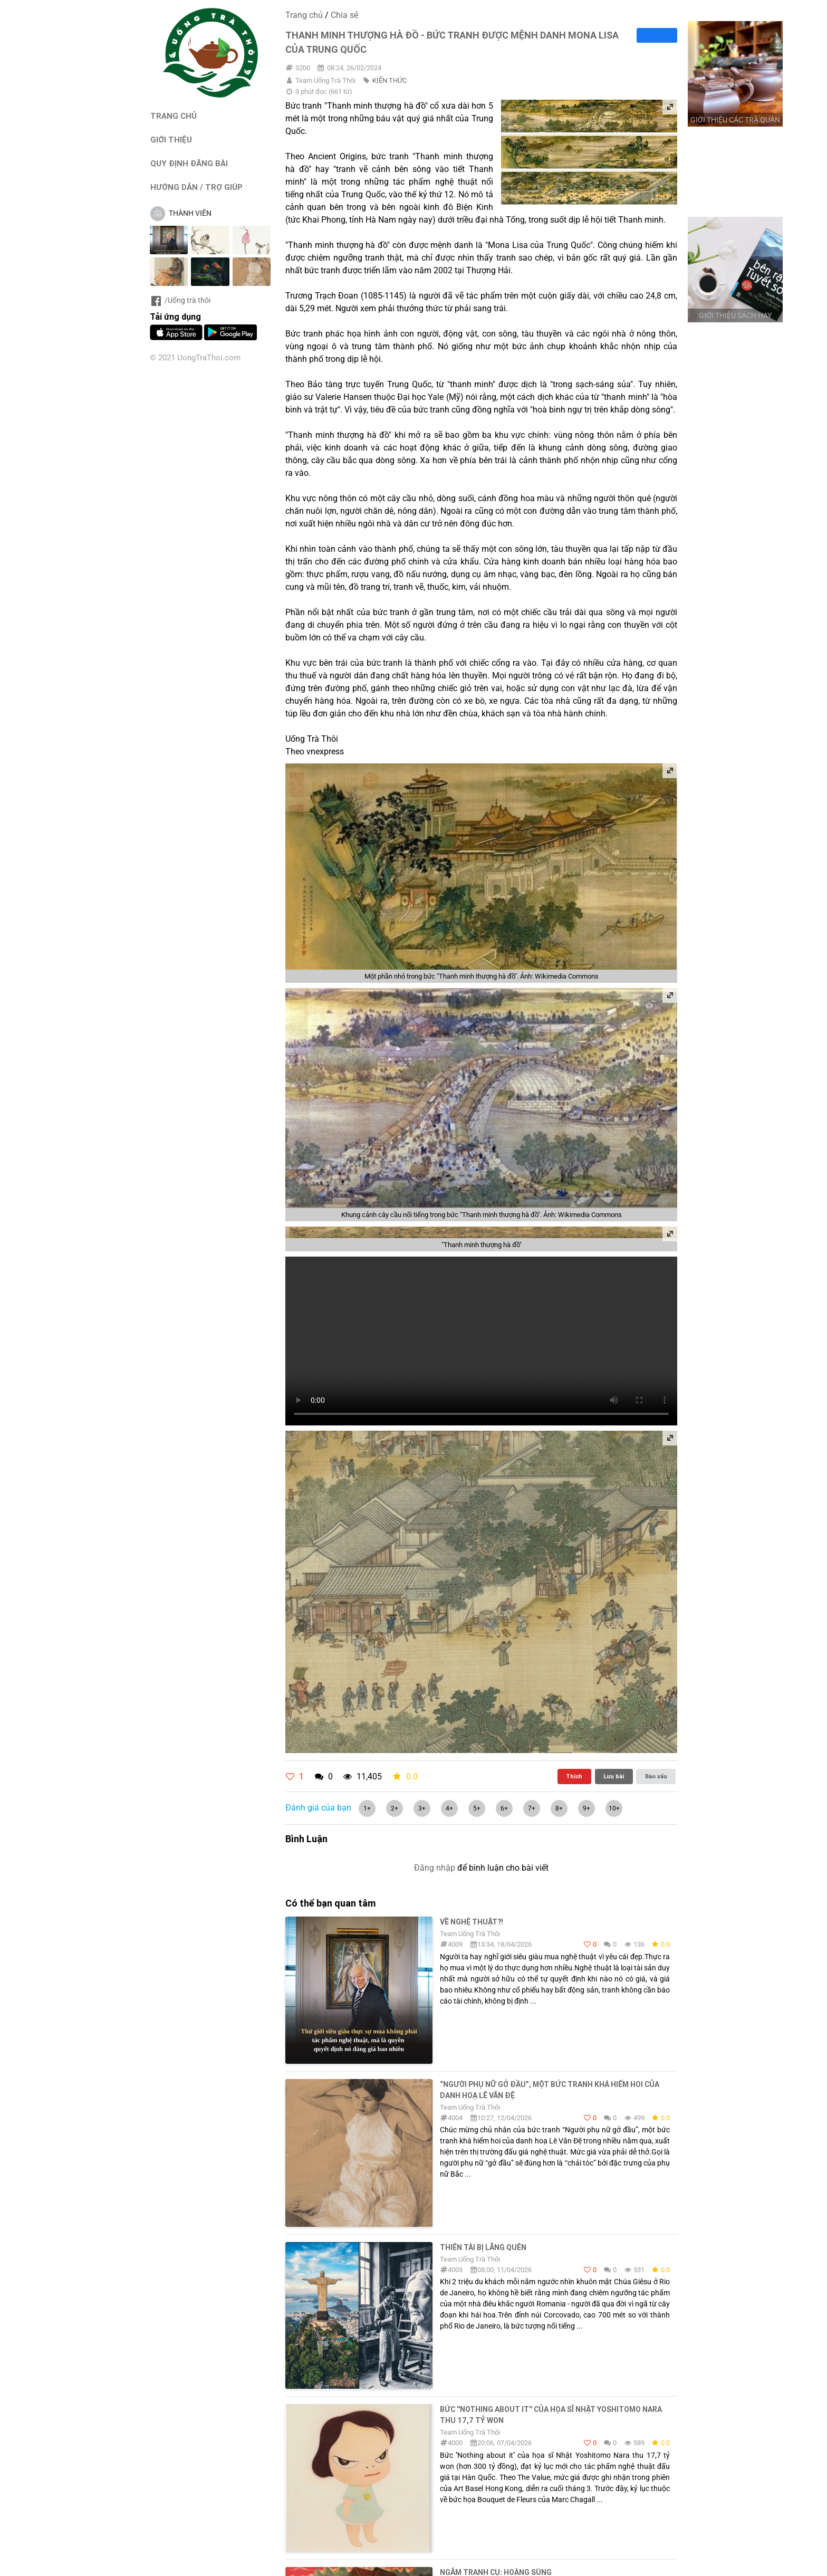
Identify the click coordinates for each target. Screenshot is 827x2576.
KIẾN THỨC (389, 80)
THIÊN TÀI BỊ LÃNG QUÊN (483, 2247)
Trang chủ (304, 15)
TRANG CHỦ (173, 116)
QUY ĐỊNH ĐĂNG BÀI (189, 163)
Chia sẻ (344, 15)
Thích (574, 1776)
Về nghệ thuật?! (471, 1922)
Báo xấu (656, 1776)
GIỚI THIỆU (171, 140)
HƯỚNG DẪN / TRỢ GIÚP (196, 187)
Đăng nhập (434, 1868)
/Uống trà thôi (180, 300)
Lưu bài (613, 1776)
